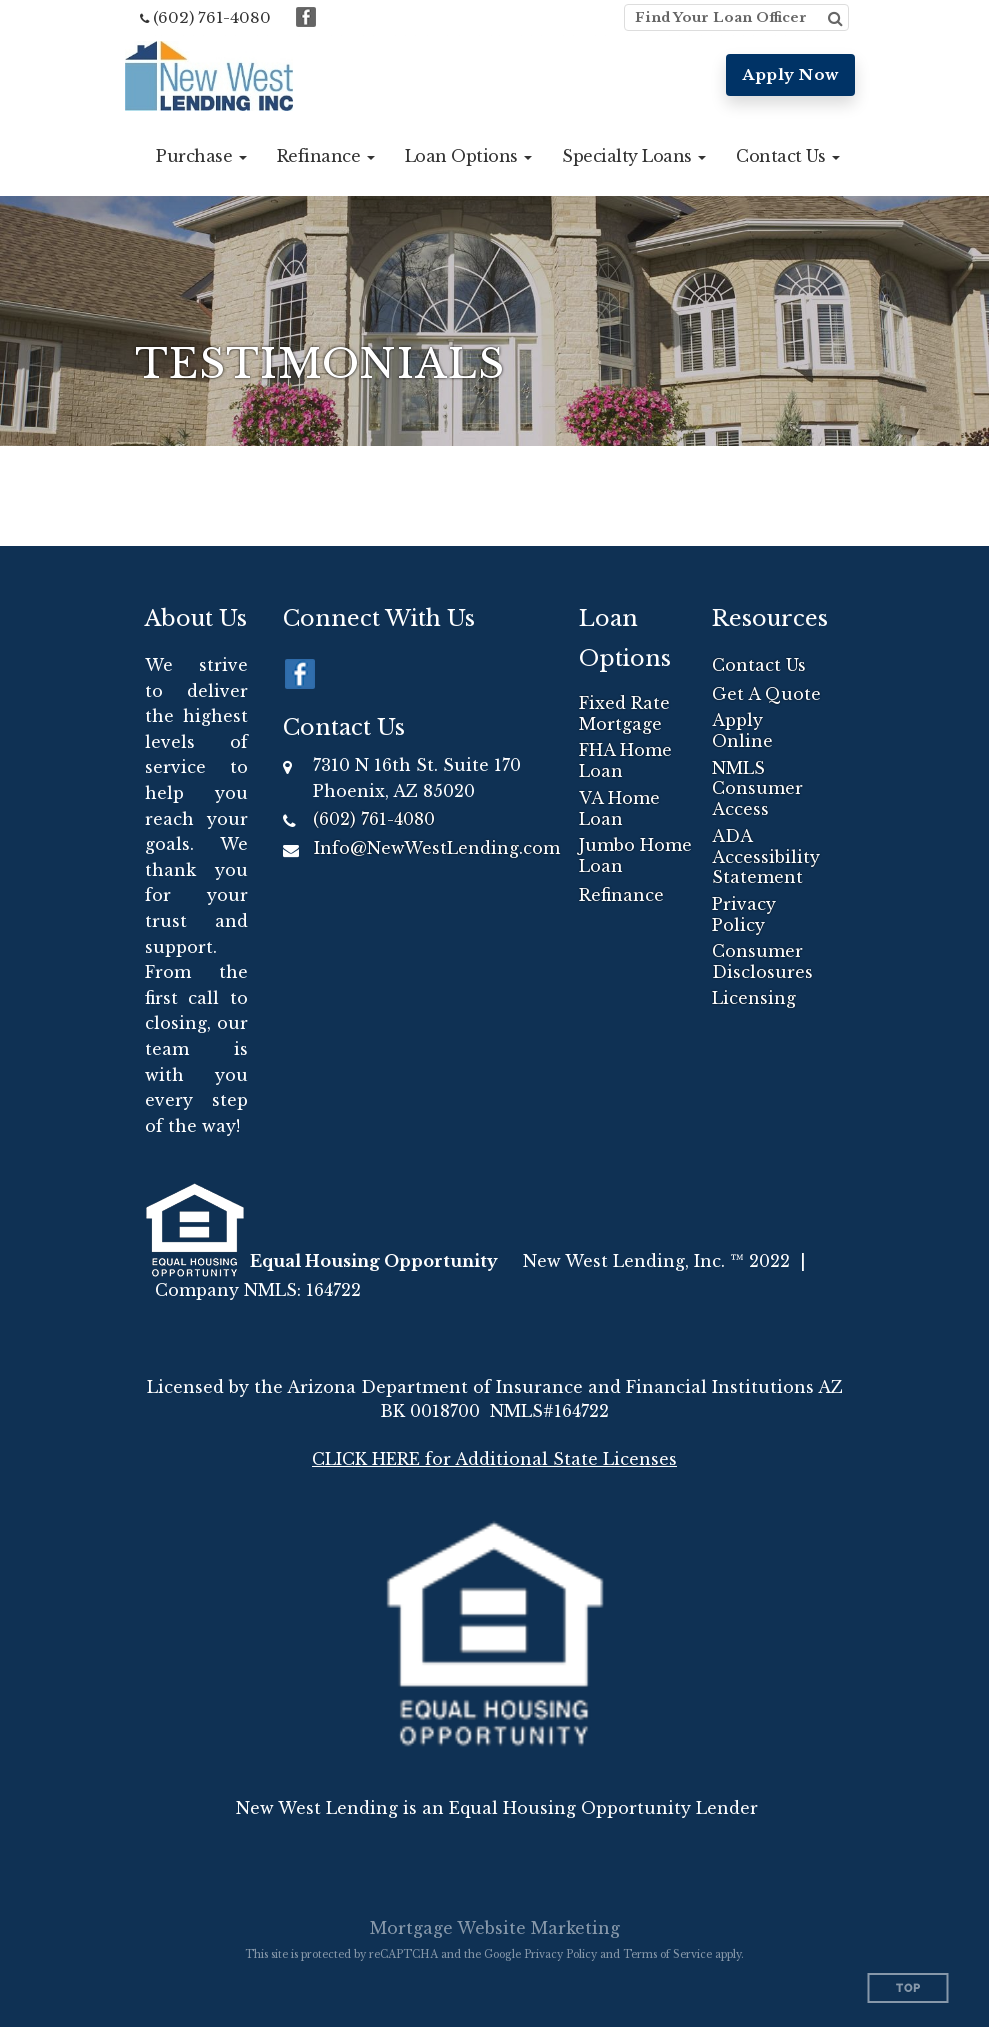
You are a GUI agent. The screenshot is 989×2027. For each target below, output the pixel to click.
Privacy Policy (744, 914)
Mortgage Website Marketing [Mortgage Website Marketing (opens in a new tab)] (495, 1928)
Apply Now (790, 74)
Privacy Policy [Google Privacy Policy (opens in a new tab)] (560, 1954)
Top (908, 1988)
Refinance (621, 895)
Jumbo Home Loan (635, 855)
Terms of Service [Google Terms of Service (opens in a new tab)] (667, 1954)
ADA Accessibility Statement (766, 857)
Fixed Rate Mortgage (624, 713)
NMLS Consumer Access (757, 789)
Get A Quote (766, 694)
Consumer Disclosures (762, 961)
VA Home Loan (619, 808)
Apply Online (742, 730)
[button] (201, 156)
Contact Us (759, 665)
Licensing (754, 998)
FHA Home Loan (625, 760)
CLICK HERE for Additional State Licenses (494, 1459)
